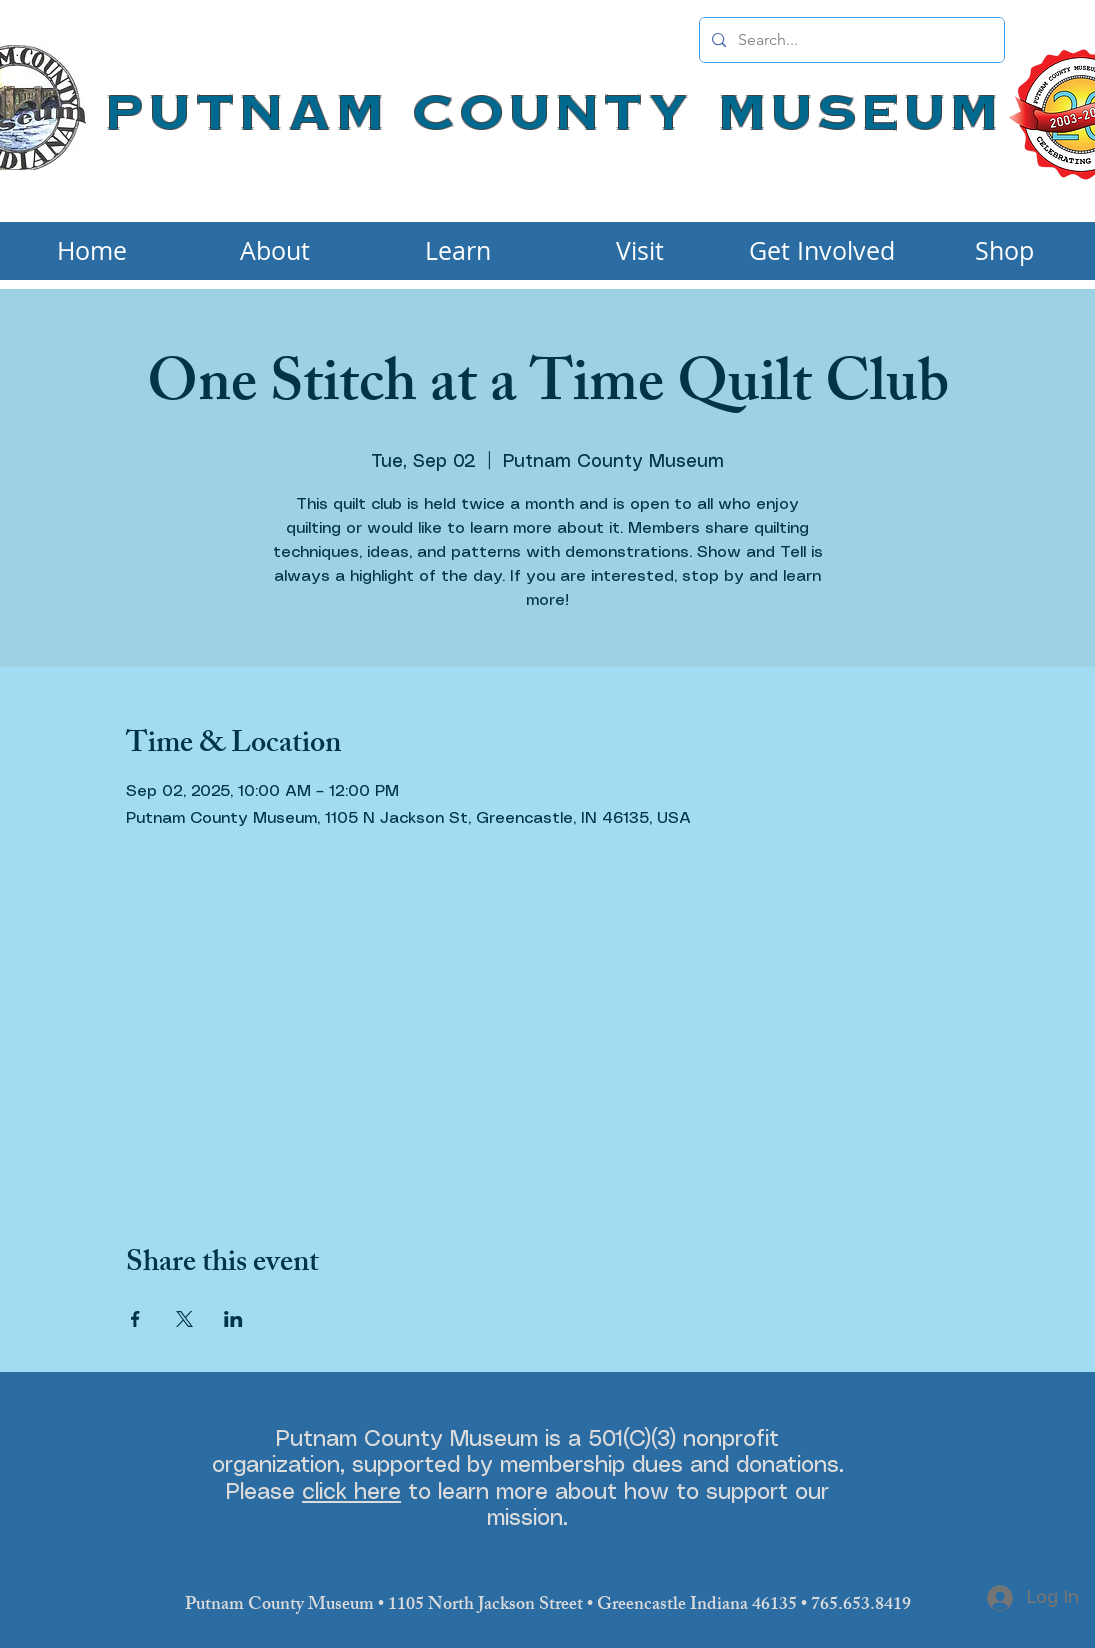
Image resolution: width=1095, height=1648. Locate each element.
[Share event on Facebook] (135, 1319)
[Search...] (850, 40)
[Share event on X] (184, 1319)
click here (351, 1492)
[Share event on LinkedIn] (233, 1319)
